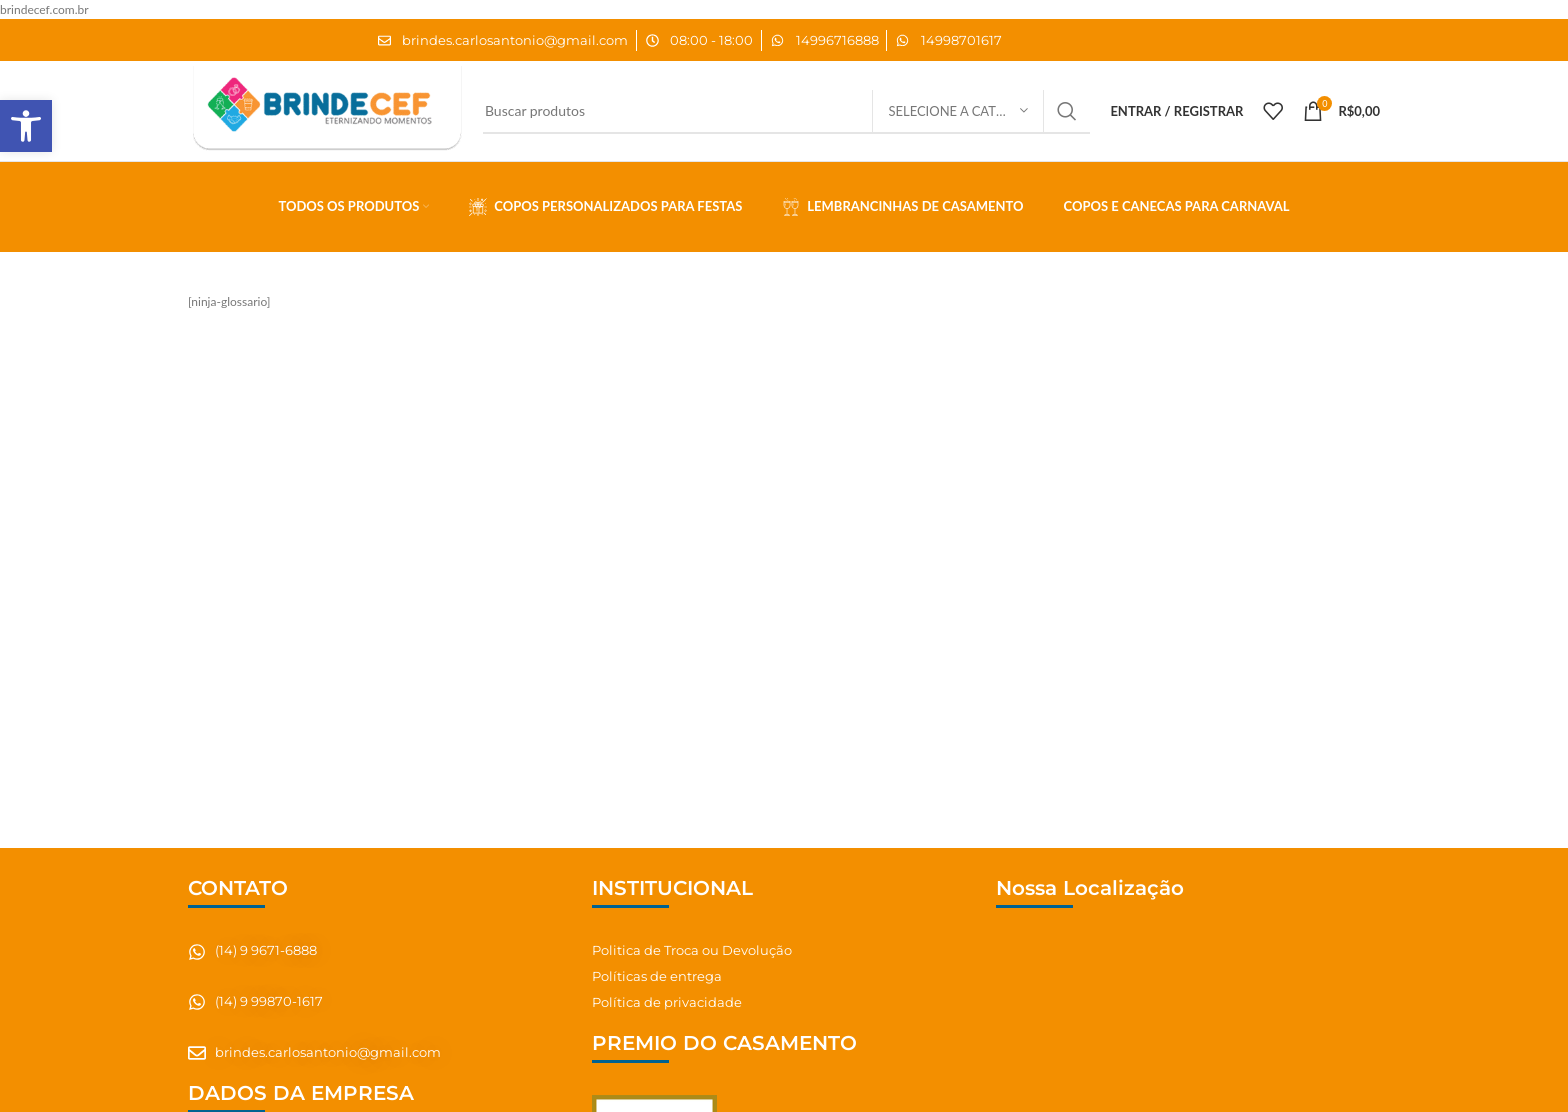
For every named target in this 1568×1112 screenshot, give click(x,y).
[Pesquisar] (786, 111)
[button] (26, 126)
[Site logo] (325, 109)
